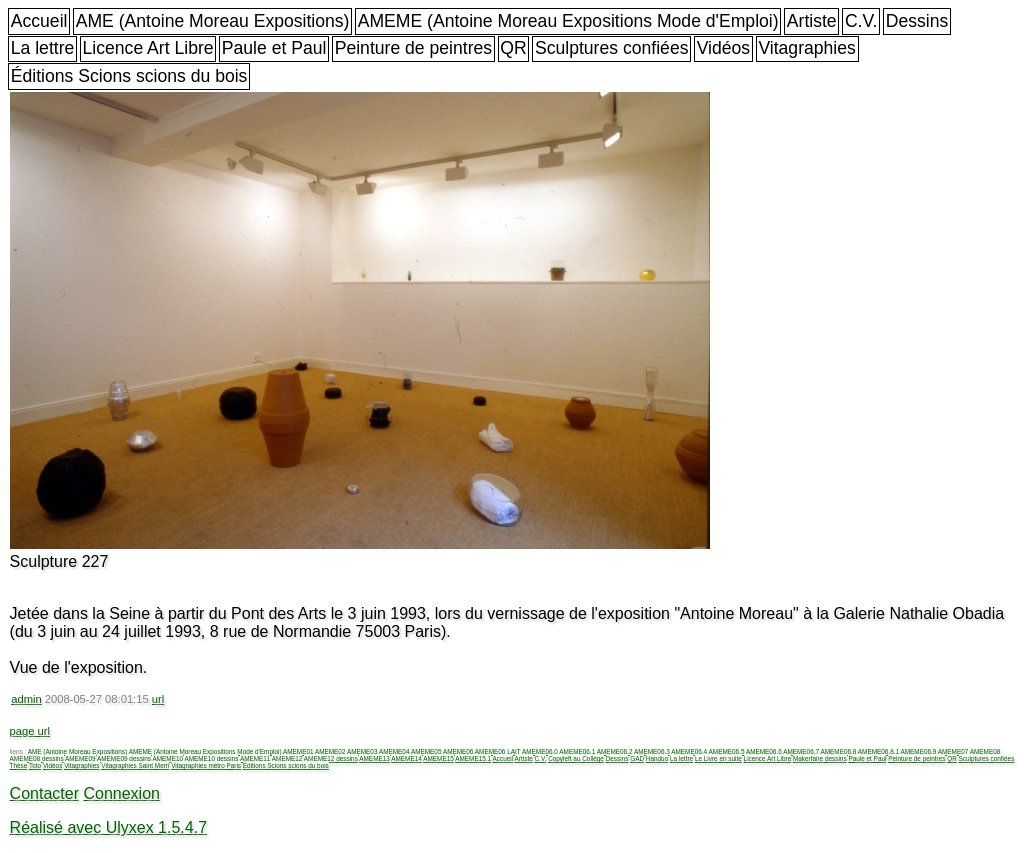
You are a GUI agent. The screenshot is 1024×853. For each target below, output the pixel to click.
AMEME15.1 (473, 758)
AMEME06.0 (540, 751)
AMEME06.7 (801, 751)
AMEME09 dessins (124, 758)
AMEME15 (438, 758)
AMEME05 (426, 751)
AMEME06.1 (577, 751)
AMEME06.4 (689, 751)
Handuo (657, 758)
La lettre (43, 48)
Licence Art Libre (148, 48)
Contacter (44, 793)
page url (30, 731)
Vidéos (723, 48)
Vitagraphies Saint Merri (135, 765)
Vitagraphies (807, 48)
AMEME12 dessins (331, 758)
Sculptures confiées (612, 48)
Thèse (19, 765)
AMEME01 (298, 751)
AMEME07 (953, 751)
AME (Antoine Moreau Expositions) (213, 21)
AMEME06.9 (918, 751)
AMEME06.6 (764, 751)
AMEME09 (80, 758)
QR (513, 48)
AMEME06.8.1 (878, 751)
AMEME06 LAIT (498, 751)
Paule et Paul (274, 48)
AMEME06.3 (652, 751)
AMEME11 (255, 758)
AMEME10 (167, 758)
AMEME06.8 (839, 751)
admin (26, 699)
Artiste (812, 21)
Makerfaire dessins (820, 758)
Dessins (917, 21)
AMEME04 (394, 751)
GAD (637, 758)
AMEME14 (406, 758)
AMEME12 (287, 758)
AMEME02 (330, 751)
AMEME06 (458, 751)
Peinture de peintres (413, 48)
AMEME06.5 (727, 751)
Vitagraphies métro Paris (206, 765)
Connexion (121, 793)
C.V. (861, 21)
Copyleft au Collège (576, 758)
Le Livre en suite (718, 758)
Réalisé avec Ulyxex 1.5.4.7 (108, 827)
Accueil (39, 21)
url (158, 699)
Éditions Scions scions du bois (129, 76)
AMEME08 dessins (37, 758)
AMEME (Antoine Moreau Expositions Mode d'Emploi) (568, 21)
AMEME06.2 (615, 751)
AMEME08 (985, 751)
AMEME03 (362, 751)
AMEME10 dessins (211, 758)
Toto (35, 765)
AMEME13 (374, 758)
